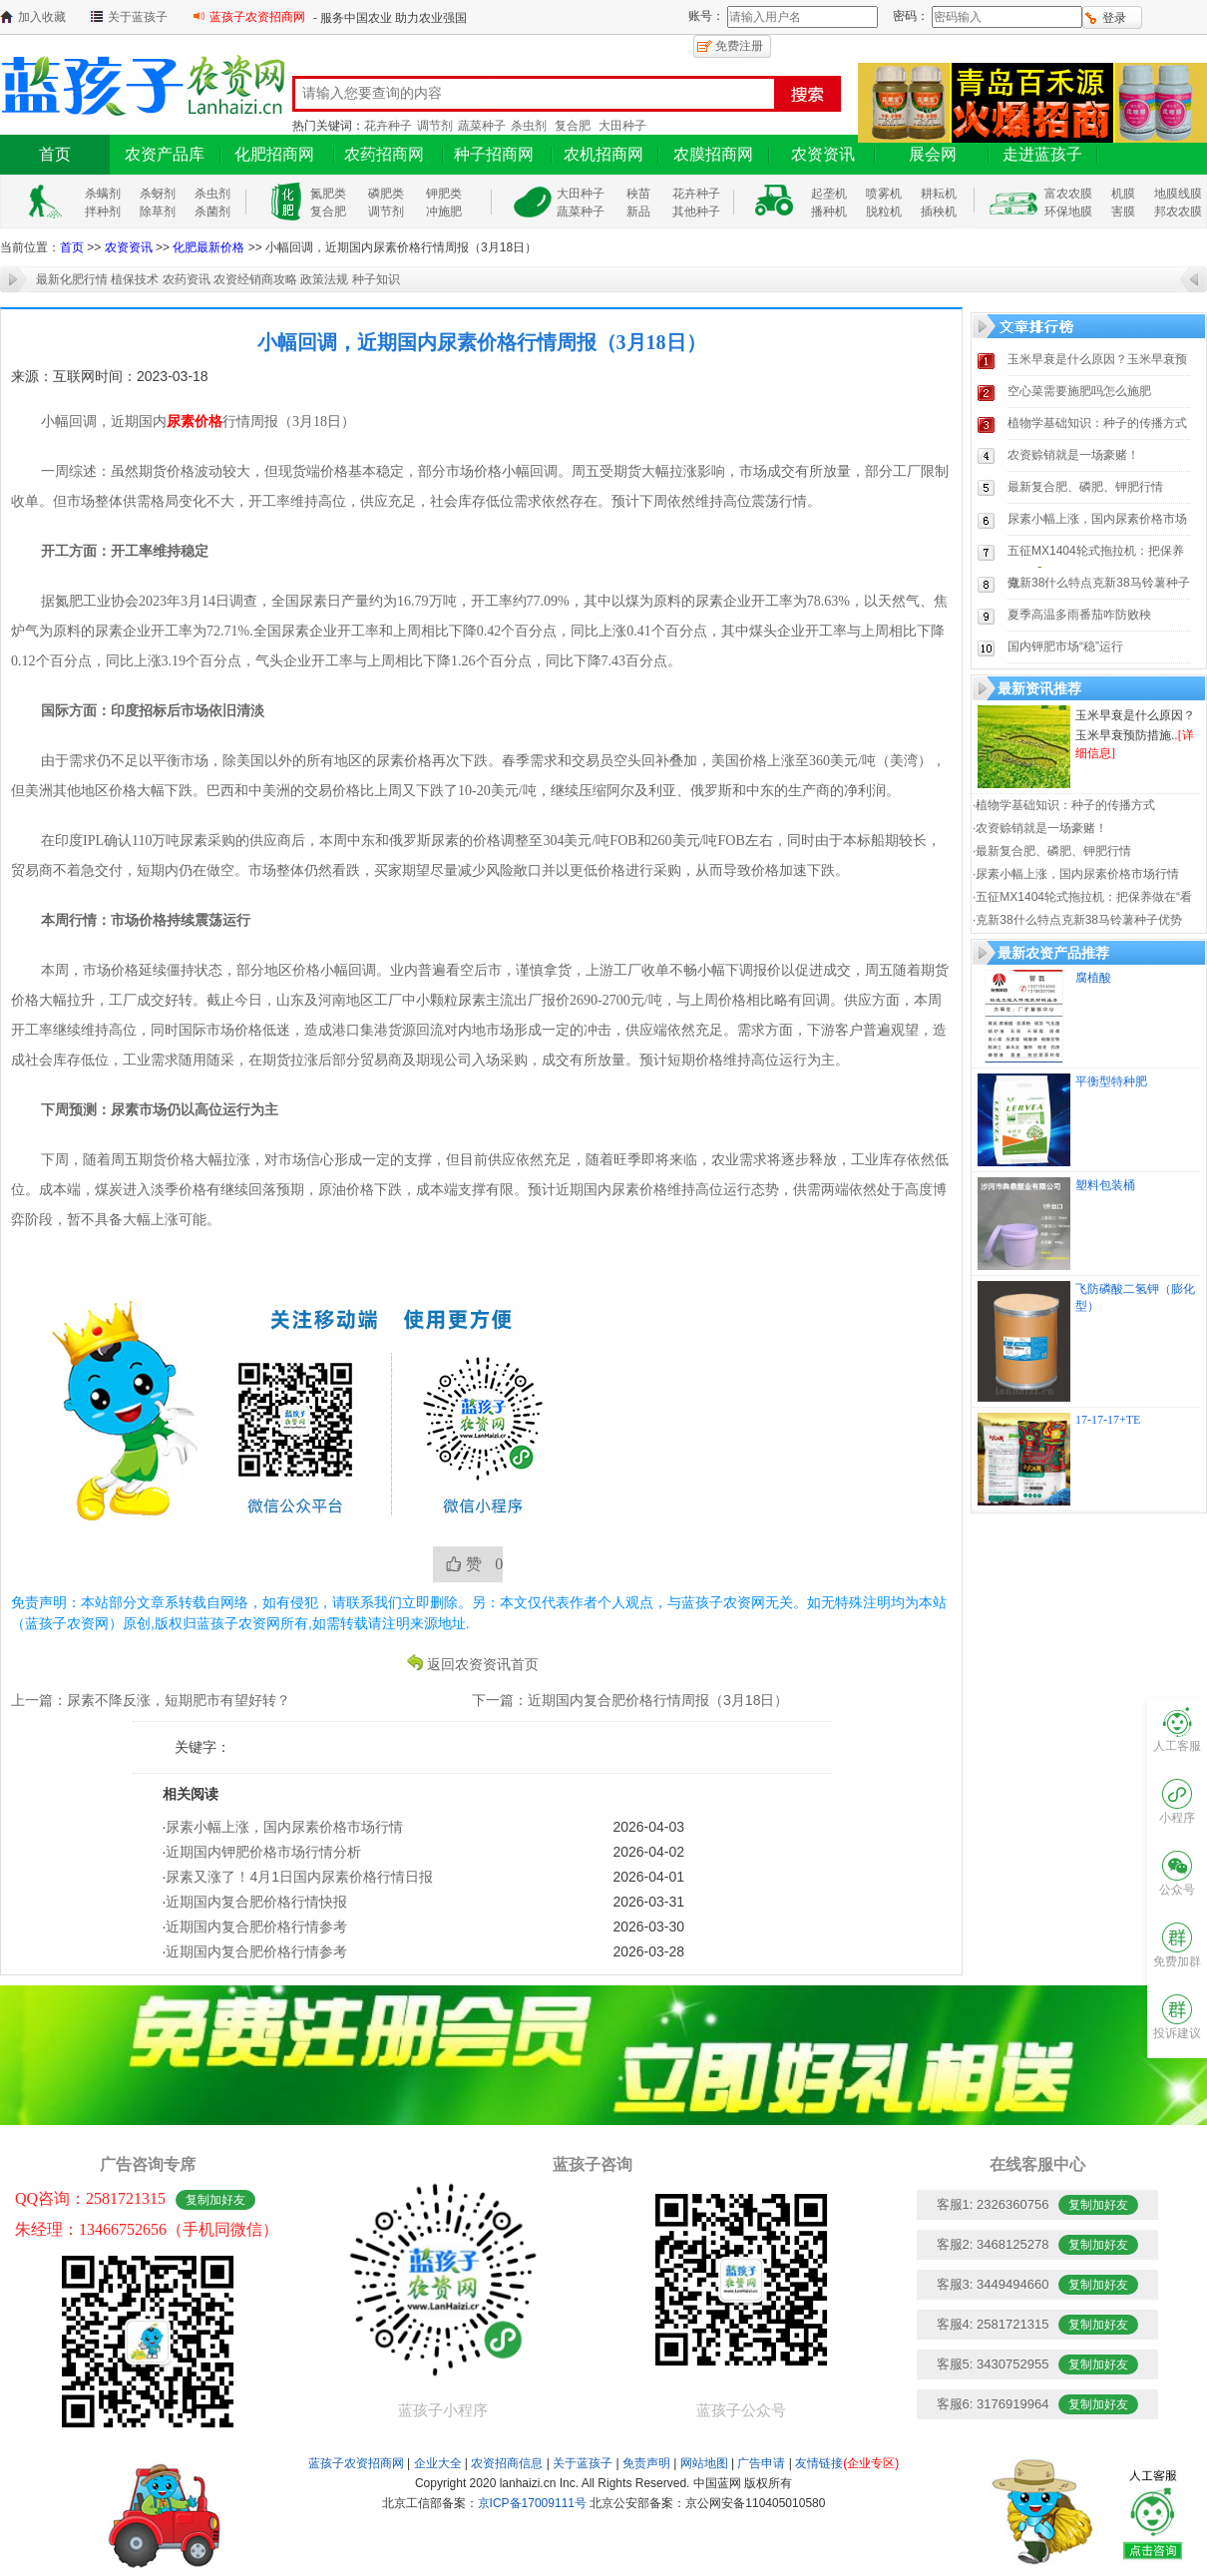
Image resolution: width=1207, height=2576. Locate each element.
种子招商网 (494, 154)
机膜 (1123, 194)
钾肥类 (444, 194)
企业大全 (438, 2463)
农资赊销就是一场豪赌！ (1073, 455)
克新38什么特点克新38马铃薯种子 (1098, 583)
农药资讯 (186, 279)
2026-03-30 (648, 1926)
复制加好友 (215, 2200)
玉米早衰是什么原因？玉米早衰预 (1097, 359)
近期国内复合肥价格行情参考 (256, 1926)
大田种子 (622, 126)
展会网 (933, 154)
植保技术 (135, 279)
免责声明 (646, 2463)
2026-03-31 (648, 1902)
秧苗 (638, 194)
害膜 (1123, 211)
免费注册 (739, 46)
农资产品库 (164, 154)
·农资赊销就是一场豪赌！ (1040, 828)
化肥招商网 (274, 154)
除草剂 (158, 211)
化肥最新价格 (208, 247)
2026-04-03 (648, 1827)
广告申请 (761, 2463)
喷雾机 (884, 194)
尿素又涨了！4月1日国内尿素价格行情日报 (299, 1877)
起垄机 (829, 194)
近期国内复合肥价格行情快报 (256, 1902)
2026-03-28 (648, 1951)
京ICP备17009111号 (532, 2503)
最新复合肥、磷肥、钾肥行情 (1085, 487)
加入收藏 (42, 17)
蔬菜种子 (482, 126)
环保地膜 (1068, 211)
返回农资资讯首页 (483, 1663)
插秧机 (939, 211)
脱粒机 (884, 211)
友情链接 (847, 2463)
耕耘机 (939, 194)
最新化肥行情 (72, 279)
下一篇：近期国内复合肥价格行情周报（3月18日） (630, 1700)
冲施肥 (444, 211)
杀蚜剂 (158, 194)
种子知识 (376, 279)
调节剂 (435, 126)
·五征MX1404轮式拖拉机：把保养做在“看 (1082, 897)
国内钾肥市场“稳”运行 (1065, 646)
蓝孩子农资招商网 (257, 17)
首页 (55, 154)
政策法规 (324, 279)
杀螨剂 (103, 194)
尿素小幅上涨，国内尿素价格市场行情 (284, 1827)
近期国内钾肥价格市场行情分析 (263, 1852)
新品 (638, 211)
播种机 (829, 211)
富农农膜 (1068, 194)
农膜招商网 (713, 154)
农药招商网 (384, 154)
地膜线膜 (1178, 194)
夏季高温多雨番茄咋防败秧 (1079, 615)
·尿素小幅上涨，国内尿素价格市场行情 (1076, 874)
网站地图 (704, 2463)
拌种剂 (103, 211)
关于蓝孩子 (138, 17)
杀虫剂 (529, 126)
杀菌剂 (212, 211)
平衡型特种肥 (1111, 1081)
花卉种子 (388, 126)
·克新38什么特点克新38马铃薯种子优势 (1077, 920)
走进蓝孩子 (1042, 154)
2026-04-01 (648, 1877)
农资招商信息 (507, 2463)
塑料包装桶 (1105, 1185)
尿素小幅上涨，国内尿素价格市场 (1097, 519)
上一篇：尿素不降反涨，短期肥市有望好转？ (150, 1700)
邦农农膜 (1178, 211)
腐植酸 (1093, 978)
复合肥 (573, 126)
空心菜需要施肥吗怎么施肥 (1079, 391)
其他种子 (696, 211)
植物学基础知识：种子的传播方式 (1097, 423)
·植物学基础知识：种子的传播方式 (1064, 805)
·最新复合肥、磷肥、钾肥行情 (1052, 851)
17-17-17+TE (1107, 1420)
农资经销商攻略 (255, 279)
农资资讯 (823, 154)
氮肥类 (328, 194)
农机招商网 (603, 154)
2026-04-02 (648, 1852)
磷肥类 (386, 194)
